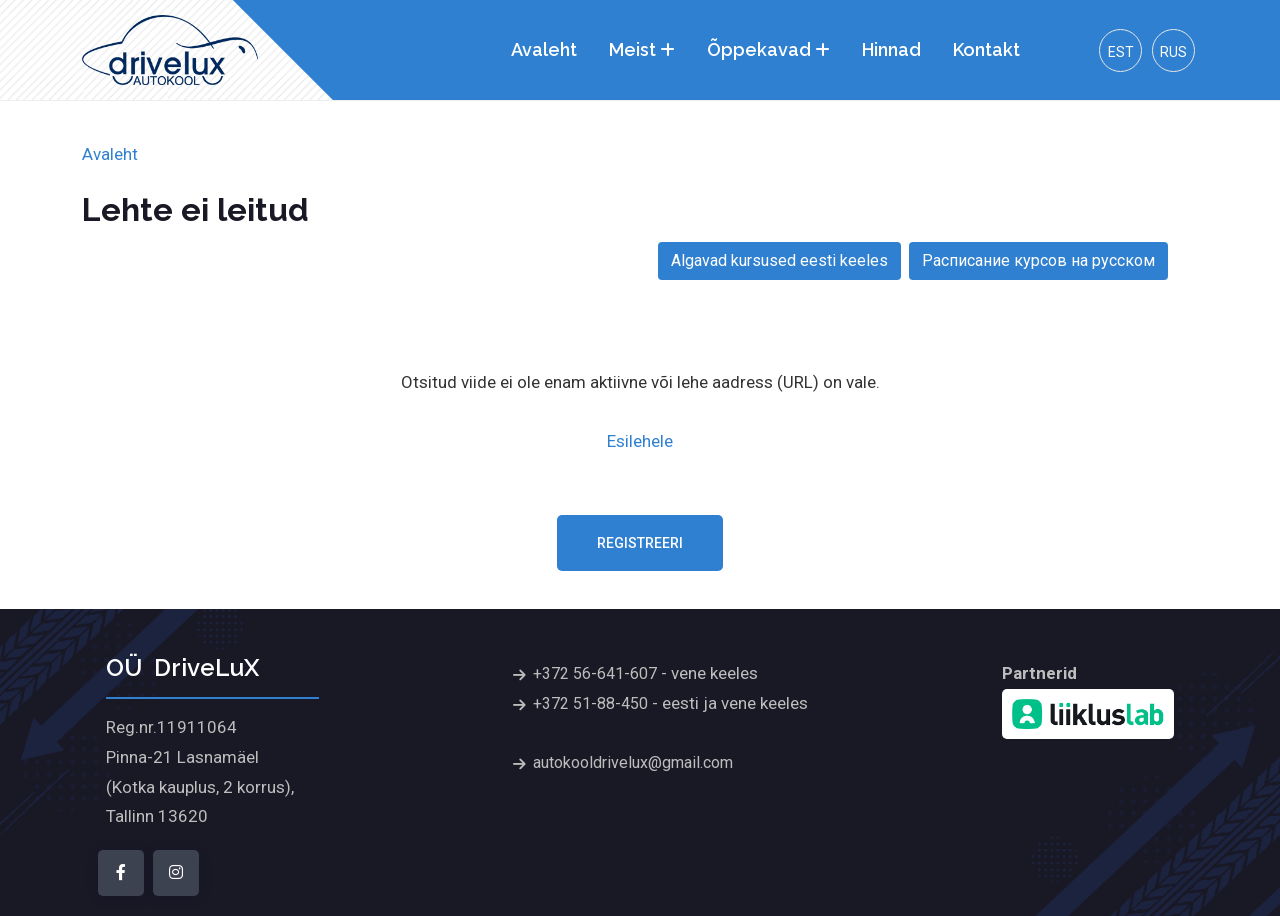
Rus (1173, 52)
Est (1121, 52)
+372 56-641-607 (595, 673)
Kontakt (986, 49)
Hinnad (891, 49)
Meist (632, 49)
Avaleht (544, 49)
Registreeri (640, 543)
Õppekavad (759, 49)
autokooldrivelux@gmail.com (633, 762)
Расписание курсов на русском (1038, 260)
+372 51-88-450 (590, 703)
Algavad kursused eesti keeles (779, 260)
